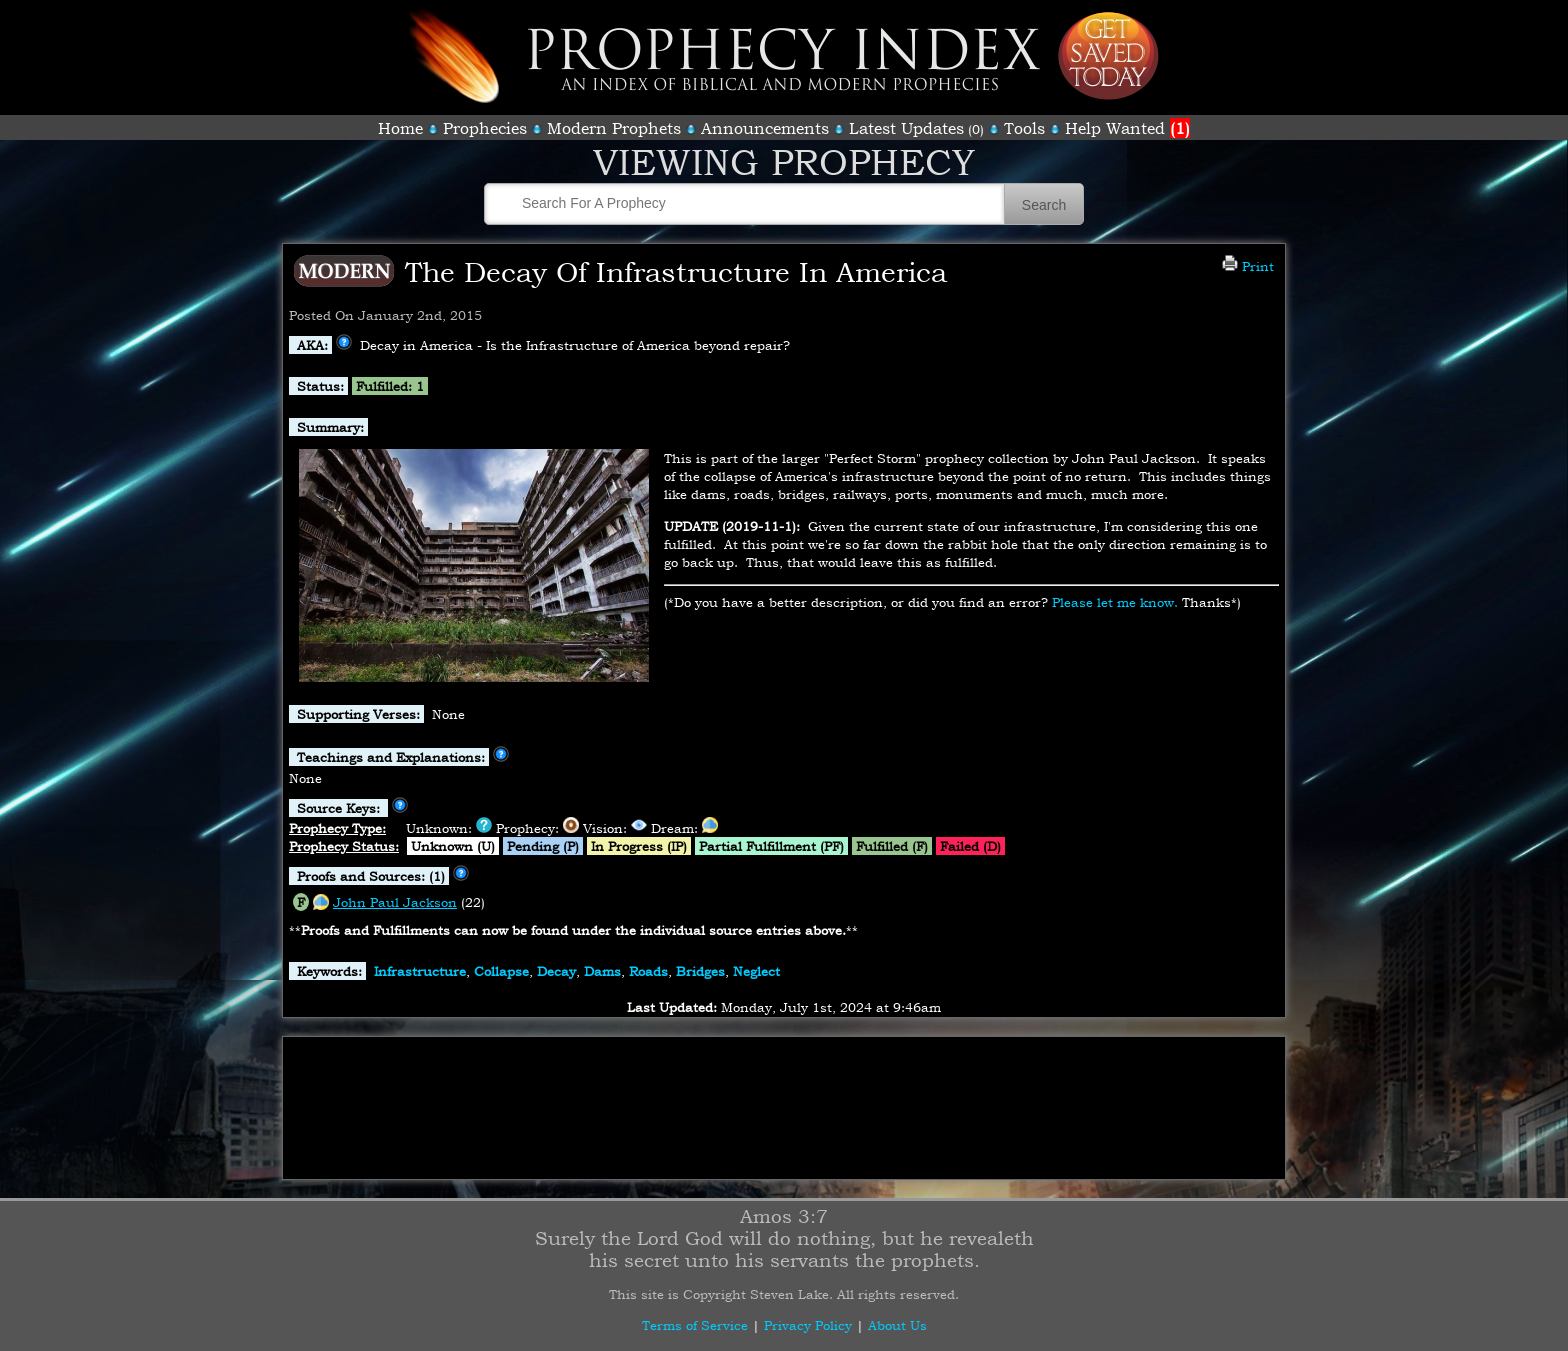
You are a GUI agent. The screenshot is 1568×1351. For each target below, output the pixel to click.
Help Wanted (1127, 128)
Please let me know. (1115, 602)
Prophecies (485, 128)
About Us (897, 1325)
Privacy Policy (808, 1325)
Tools (1024, 128)
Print (1248, 266)
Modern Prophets (614, 128)
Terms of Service (695, 1325)
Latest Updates (906, 128)
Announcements (765, 128)
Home (400, 128)
